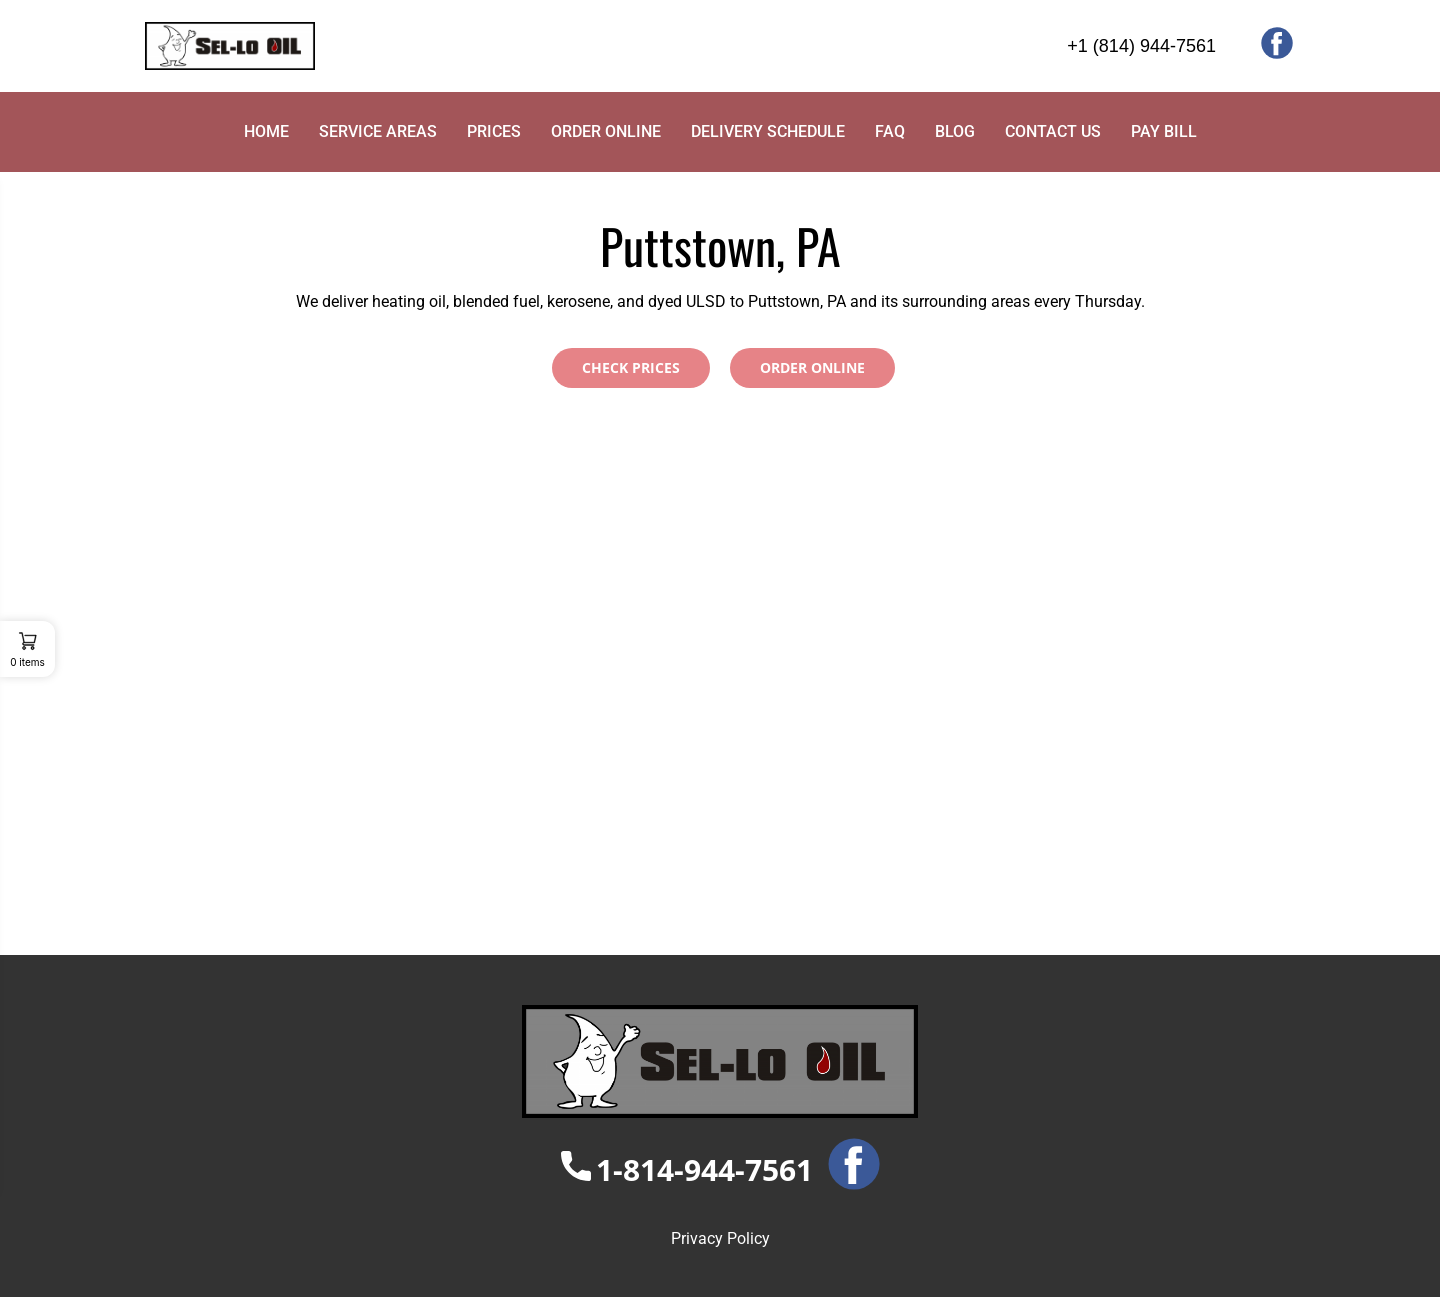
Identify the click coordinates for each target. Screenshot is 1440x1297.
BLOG (955, 131)
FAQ (890, 131)
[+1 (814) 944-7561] (1059, 46)
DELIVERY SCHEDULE (768, 131)
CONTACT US (1053, 131)
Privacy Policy (720, 1238)
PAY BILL (1164, 131)
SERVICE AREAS (378, 131)
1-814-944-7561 (687, 1169)
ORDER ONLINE (606, 131)
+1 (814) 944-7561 (1141, 46)
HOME (266, 131)
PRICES (494, 131)
